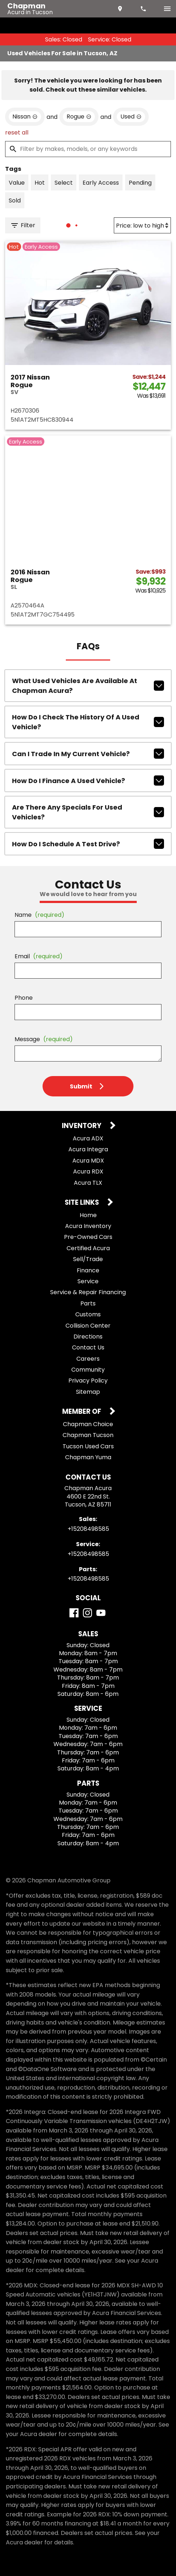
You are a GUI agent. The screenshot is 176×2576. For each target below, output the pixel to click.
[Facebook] (74, 1613)
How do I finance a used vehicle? (88, 780)
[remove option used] (131, 116)
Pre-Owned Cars (88, 1237)
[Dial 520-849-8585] (144, 8)
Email (39, 956)
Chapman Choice (88, 1424)
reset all (16, 132)
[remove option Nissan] (25, 116)
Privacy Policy (88, 1380)
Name (39, 915)
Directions (88, 1336)
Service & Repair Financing (88, 1292)
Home (88, 1215)
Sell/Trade (88, 1259)
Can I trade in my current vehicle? (88, 754)
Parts (88, 1303)
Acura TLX (88, 1183)
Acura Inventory (88, 1226)
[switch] (167, 8)
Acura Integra (88, 1149)
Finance (88, 1270)
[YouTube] (101, 1613)
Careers (88, 1359)
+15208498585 (88, 1529)
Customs (88, 1314)
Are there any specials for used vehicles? (88, 812)
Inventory (82, 1126)
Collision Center (88, 1325)
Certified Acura (88, 1248)
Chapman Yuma (88, 1457)
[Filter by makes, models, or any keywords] (88, 149)
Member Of (82, 1411)
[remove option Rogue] (79, 116)
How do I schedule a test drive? (88, 844)
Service (88, 1281)
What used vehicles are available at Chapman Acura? (88, 685)
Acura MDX (88, 1160)
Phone (24, 998)
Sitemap (88, 1392)
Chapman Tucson (88, 1435)
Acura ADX (88, 1138)
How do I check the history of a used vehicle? (88, 722)
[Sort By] (142, 225)
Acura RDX (88, 1171)
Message (44, 1039)
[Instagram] (87, 1613)
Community (88, 1369)
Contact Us (88, 1347)
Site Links (82, 1202)
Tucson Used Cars (88, 1446)
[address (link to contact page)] (120, 8)
